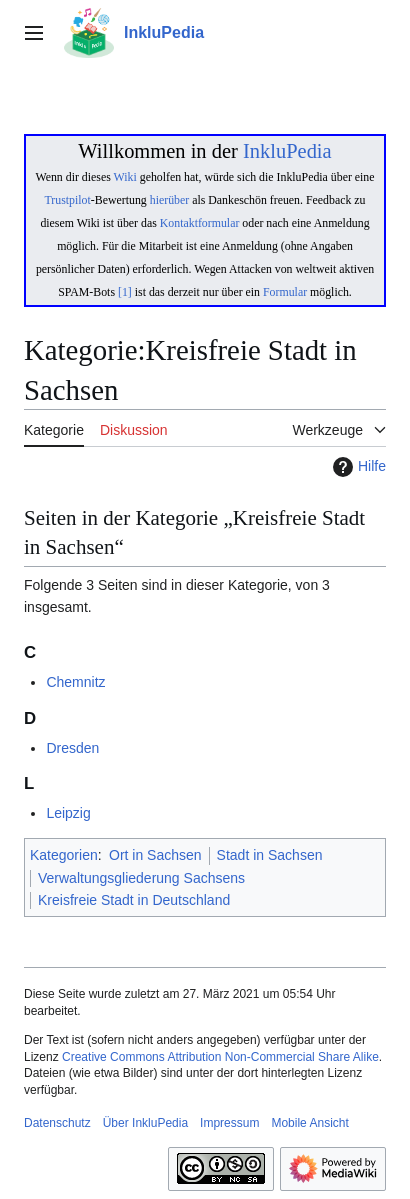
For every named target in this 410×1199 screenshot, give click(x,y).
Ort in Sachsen (155, 855)
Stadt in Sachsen (270, 855)
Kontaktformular (200, 223)
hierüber (169, 200)
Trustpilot (68, 200)
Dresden (72, 748)
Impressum (229, 1123)
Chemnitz (75, 682)
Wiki (125, 177)
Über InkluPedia (145, 1123)
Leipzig (68, 813)
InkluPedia (287, 151)
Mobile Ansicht (309, 1123)
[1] (125, 292)
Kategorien (64, 855)
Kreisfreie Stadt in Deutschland (134, 900)
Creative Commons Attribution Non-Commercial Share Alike (220, 1057)
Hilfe (357, 467)
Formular (285, 292)
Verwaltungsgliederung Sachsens (141, 878)
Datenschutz (57, 1123)
